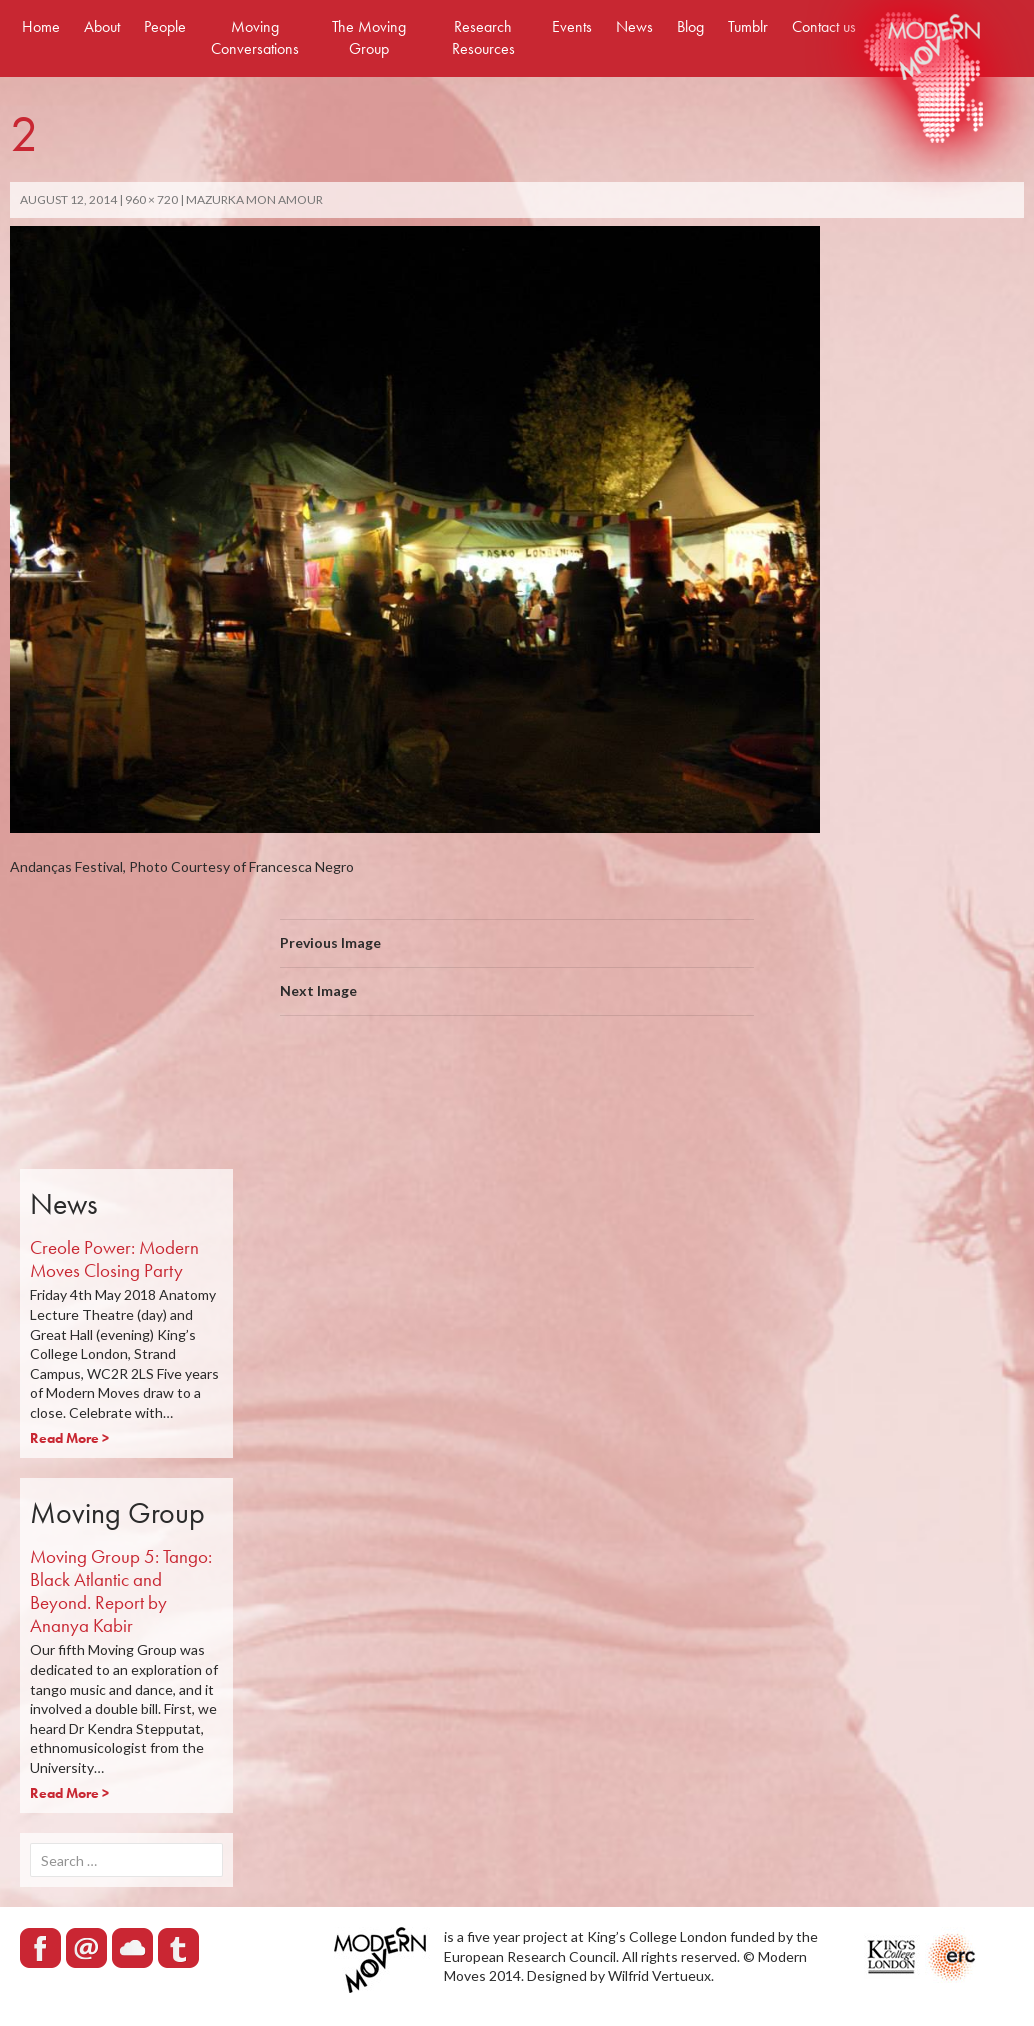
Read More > (69, 1438)
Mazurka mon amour (254, 199)
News (634, 26)
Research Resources (483, 37)
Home (41, 26)
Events (572, 26)
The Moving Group (369, 37)
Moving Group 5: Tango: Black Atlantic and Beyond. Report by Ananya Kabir (121, 1590)
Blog (690, 26)
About (102, 26)
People (165, 26)
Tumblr (748, 26)
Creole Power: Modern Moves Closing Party (114, 1259)
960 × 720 (151, 199)
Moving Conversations (255, 37)
